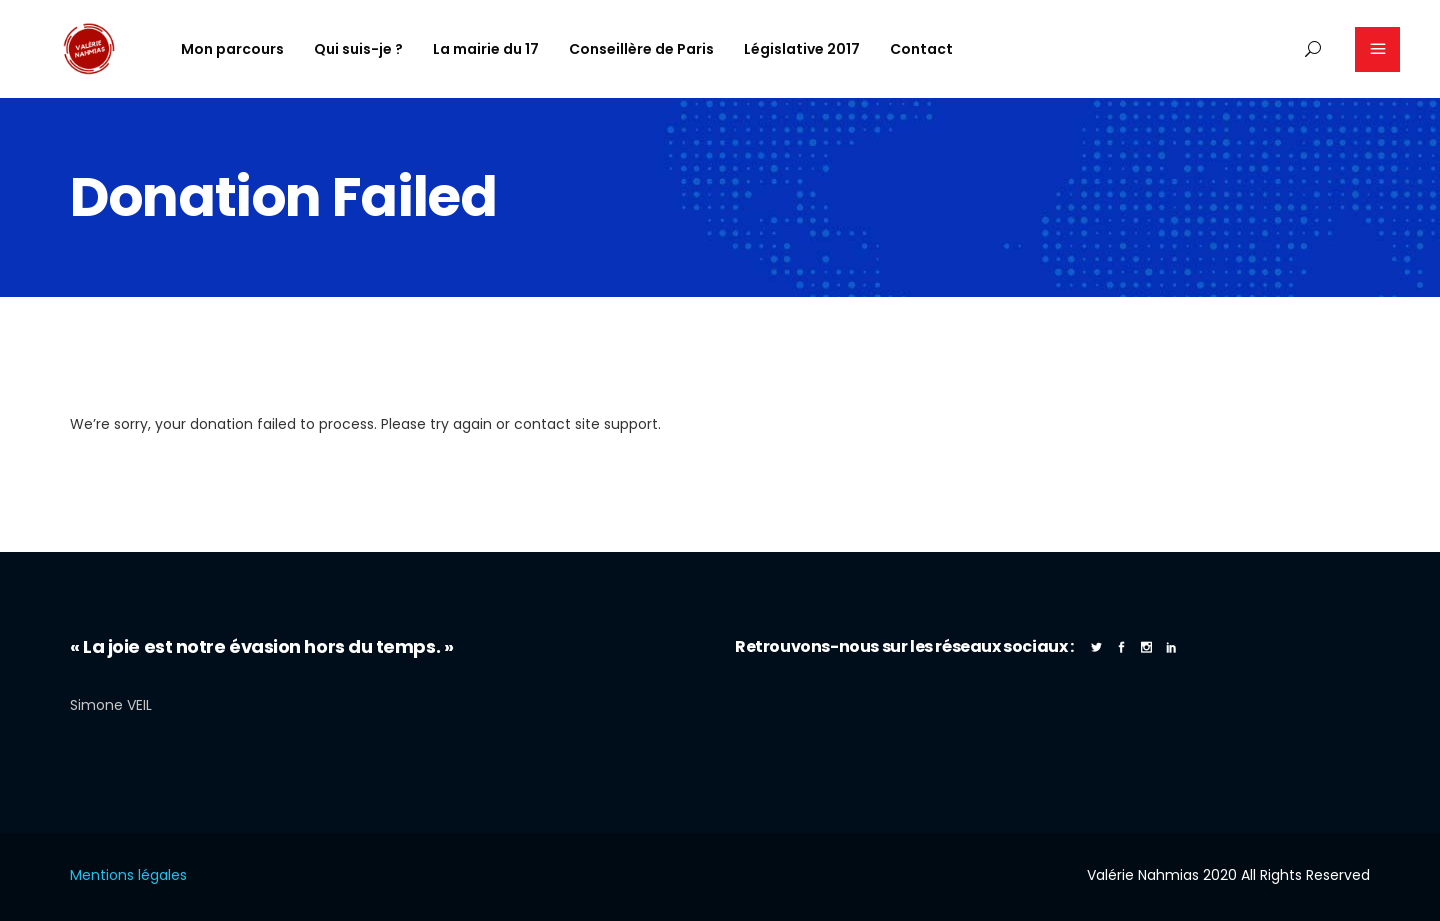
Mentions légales (128, 875)
